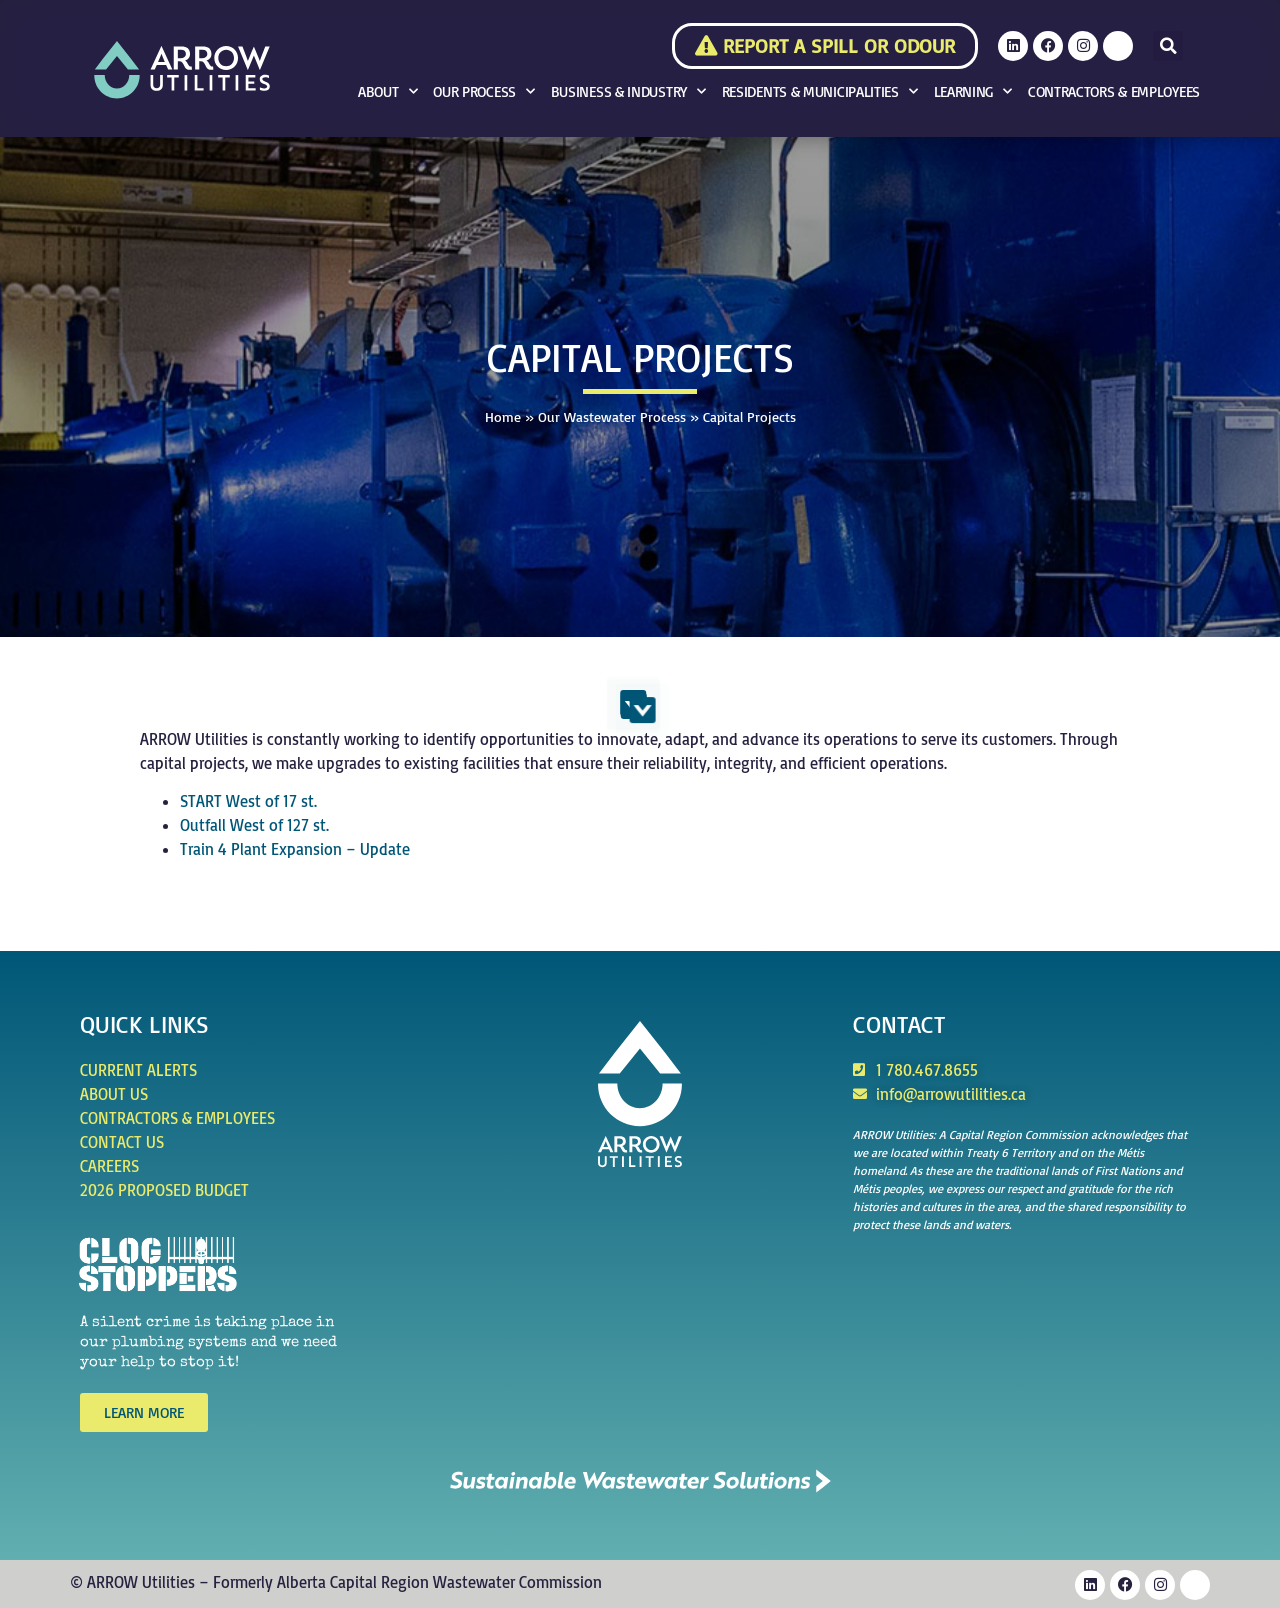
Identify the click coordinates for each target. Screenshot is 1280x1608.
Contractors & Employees (1114, 91)
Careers (109, 1166)
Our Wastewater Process (612, 416)
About (387, 91)
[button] (1168, 46)
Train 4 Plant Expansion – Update (295, 849)
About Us (114, 1094)
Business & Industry (628, 91)
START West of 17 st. (248, 801)
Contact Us (122, 1142)
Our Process (483, 91)
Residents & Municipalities (820, 91)
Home (503, 416)
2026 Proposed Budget (164, 1190)
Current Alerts (138, 1070)
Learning (973, 91)
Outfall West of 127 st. (254, 825)
